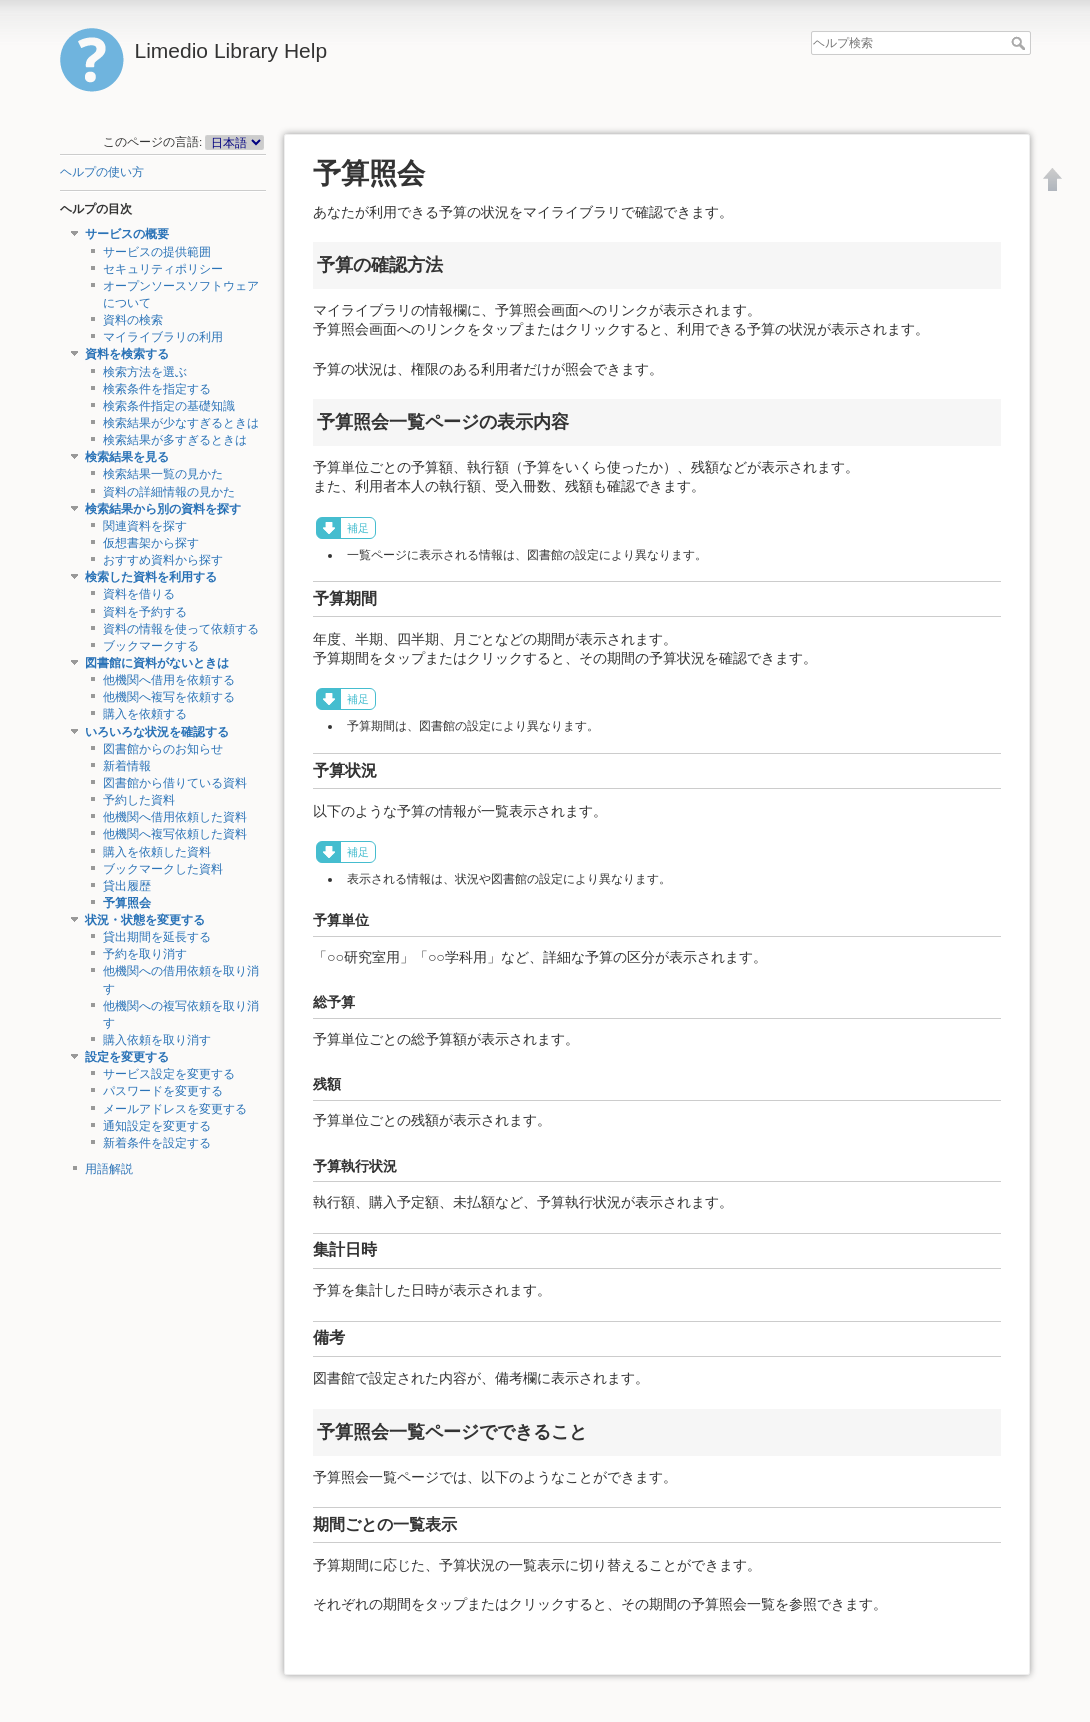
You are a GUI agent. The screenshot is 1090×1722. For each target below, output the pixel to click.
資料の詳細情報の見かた (169, 492)
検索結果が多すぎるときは (175, 440)
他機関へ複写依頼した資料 (175, 834)
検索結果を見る (127, 457)
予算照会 (127, 903)
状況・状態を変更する (145, 920)
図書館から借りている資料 (175, 783)
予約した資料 (139, 800)
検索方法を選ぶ (145, 372)
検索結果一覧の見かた (163, 474)
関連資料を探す (145, 526)
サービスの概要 (127, 234)
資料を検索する (127, 354)
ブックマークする (151, 646)
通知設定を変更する (157, 1126)
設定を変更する (127, 1057)
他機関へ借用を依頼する (169, 680)
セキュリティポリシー (163, 269)
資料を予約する (145, 612)
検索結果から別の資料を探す (163, 509)
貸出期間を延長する (157, 937)
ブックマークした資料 (163, 869)
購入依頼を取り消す (157, 1040)
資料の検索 (133, 320)
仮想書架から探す (151, 543)
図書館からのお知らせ (163, 749)
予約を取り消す (145, 954)
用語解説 (109, 1169)
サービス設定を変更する (169, 1074)
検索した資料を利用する (151, 577)
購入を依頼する (145, 714)
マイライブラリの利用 (163, 337)
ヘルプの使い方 (102, 172)
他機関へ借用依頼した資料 (175, 817)
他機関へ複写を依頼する (169, 697)
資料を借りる (139, 594)
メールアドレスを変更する (175, 1109)
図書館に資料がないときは (157, 663)
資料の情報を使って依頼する (181, 629)
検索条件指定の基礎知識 (169, 406)
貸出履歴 (127, 886)
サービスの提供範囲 (157, 252)
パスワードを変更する (163, 1091)
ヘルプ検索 (1020, 43)
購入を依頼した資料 (157, 852)
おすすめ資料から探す (163, 560)
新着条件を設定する (157, 1143)
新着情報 (127, 766)
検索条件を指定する (157, 389)
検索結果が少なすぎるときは (181, 423)
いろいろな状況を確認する (157, 732)
